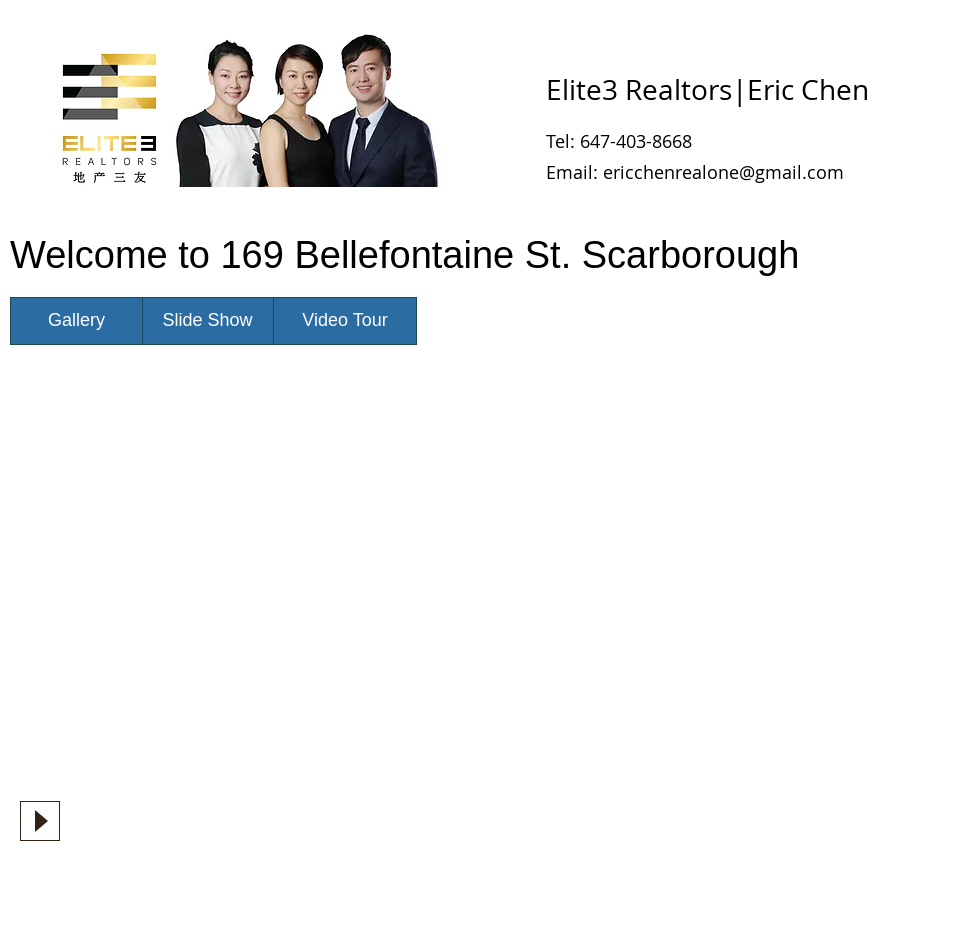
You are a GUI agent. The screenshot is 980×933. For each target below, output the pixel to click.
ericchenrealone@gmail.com (723, 172)
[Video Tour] (345, 321)
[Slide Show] (207, 321)
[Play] (40, 821)
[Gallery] (76, 321)
